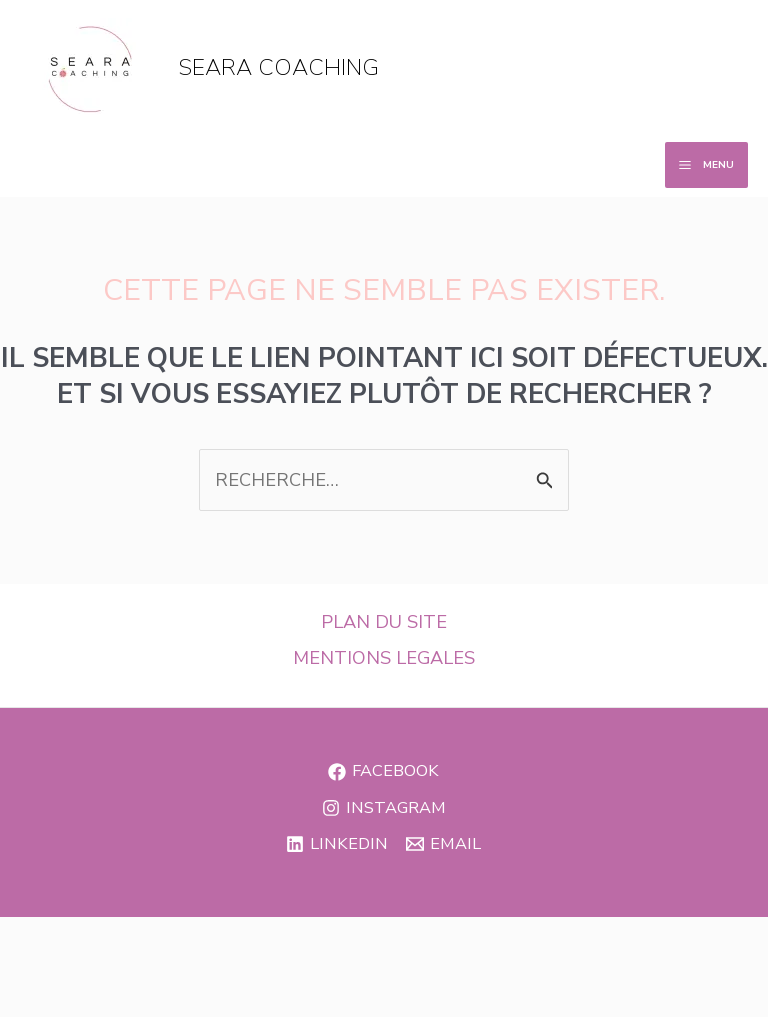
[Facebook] (383, 772)
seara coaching (278, 67)
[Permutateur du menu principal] (706, 165)
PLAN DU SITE (384, 622)
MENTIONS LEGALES (384, 658)
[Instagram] (384, 808)
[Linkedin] (337, 844)
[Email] (443, 844)
